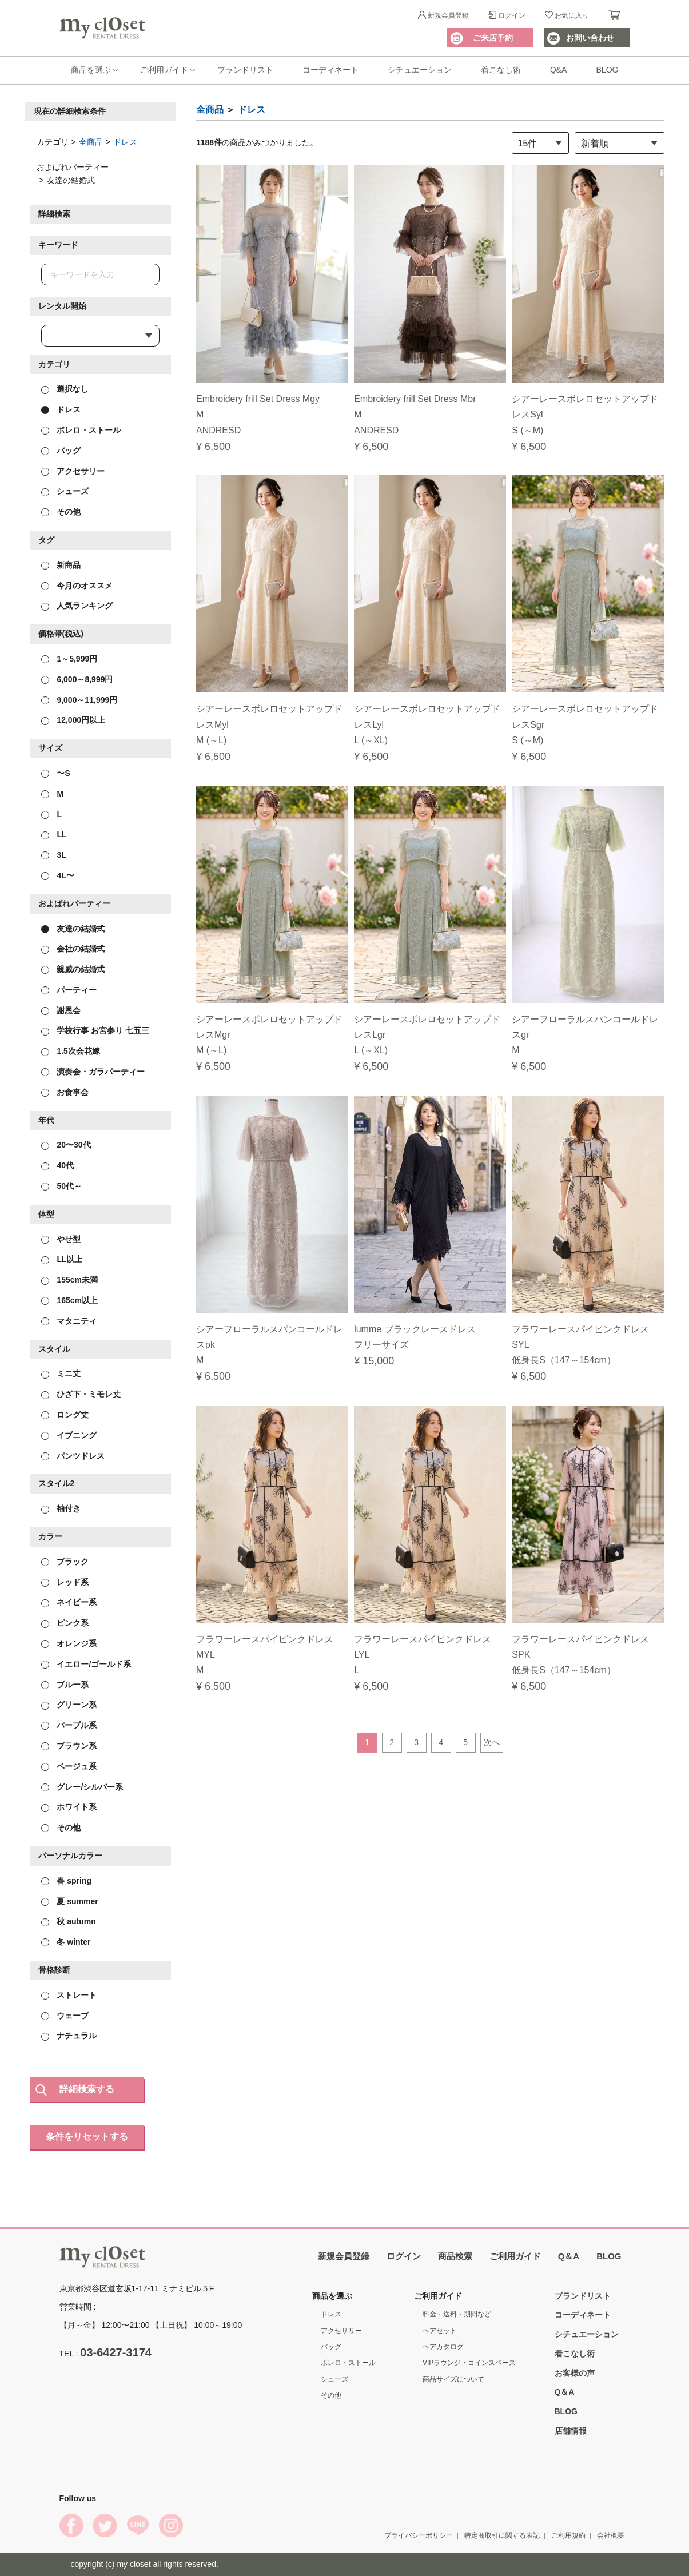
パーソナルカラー (70, 1855)
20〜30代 (66, 1144)
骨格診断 (54, 1969)
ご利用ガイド (164, 69)
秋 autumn (68, 1921)
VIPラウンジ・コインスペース (469, 2363)
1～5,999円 (69, 658)
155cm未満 (69, 1279)
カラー (50, 1536)
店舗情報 (571, 2430)
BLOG (607, 69)
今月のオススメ (77, 585)
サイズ (50, 748)
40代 (57, 1165)
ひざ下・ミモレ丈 (81, 1394)
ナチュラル (69, 2035)
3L (53, 854)
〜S (55, 773)
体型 (46, 1213)
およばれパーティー (74, 902)
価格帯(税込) (60, 633)
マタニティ (69, 1320)
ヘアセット (440, 2330)
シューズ (65, 491)
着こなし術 (501, 69)
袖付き (61, 1508)
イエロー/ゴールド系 (86, 1663)
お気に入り (572, 15)
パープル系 (69, 1725)
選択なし (65, 388)
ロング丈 (65, 1414)
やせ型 (61, 1238)
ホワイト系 (69, 1806)
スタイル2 (56, 1483)
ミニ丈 (61, 1373)
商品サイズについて (453, 2379)
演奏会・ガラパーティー (93, 1071)
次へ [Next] (492, 1741)
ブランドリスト (245, 69)
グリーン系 (69, 1704)
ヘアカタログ (443, 2347)
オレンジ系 (69, 1643)
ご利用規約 (568, 2535)
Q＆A (569, 2255)
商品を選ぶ (91, 69)
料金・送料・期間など (457, 2314)
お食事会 (65, 1091)
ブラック (65, 1561)
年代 (46, 1119)
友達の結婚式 (73, 928)
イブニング (69, 1434)
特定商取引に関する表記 (502, 2535)
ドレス (125, 141)
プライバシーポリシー (418, 2535)
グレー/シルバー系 (82, 1786)
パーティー (69, 989)
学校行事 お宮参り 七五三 (95, 1030)
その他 (61, 511)
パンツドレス (73, 1455)
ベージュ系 (69, 1765)
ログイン (511, 15)
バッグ (61, 450)
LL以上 (62, 1259)
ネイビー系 (69, 1602)
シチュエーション (420, 69)
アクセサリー (73, 470)
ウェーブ (65, 2015)
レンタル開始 (62, 305)
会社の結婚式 (73, 948)
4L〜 (57, 875)
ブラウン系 (69, 1745)
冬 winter (66, 1941)
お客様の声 (575, 2372)
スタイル (54, 1348)
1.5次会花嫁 (70, 1051)
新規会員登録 (448, 15)
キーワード (58, 244)
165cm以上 (69, 1300)
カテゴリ (54, 363)
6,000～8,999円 (77, 678)
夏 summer (69, 1900)
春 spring (66, 1880)
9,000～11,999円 (79, 699)
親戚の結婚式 (73, 969)
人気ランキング (77, 605)
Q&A (558, 69)
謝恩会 (61, 1009)
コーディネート (330, 69)
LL (54, 834)
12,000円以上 (73, 719)
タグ (46, 539)
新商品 (61, 564)
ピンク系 (65, 1622)
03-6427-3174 (116, 2352)
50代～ (61, 1186)
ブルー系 (65, 1684)
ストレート (69, 1994)
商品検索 (455, 2255)
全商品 (91, 141)
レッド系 (65, 1581)
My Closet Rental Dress (102, 28)
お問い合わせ (590, 37)
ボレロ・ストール (81, 430)
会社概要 (610, 2535)
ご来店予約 (493, 37)
